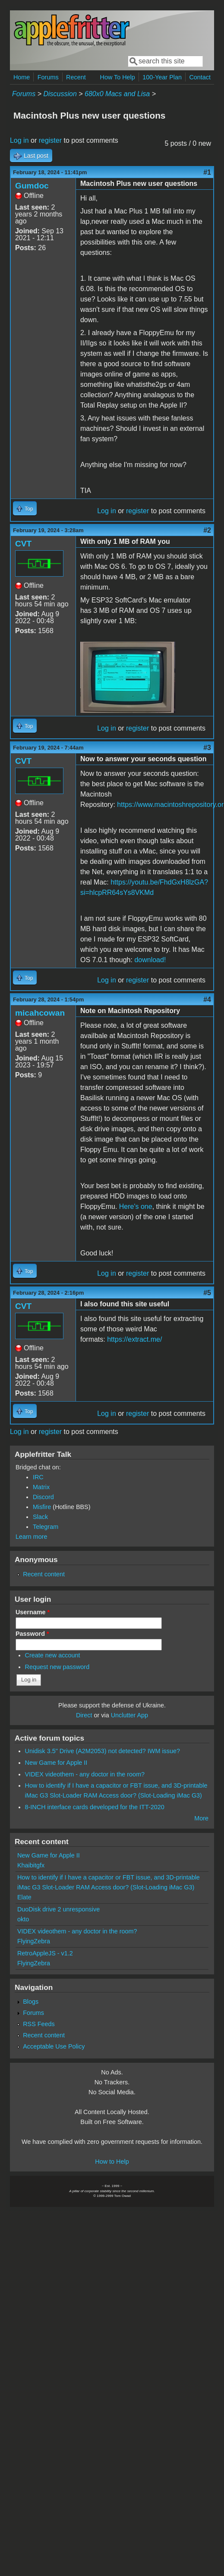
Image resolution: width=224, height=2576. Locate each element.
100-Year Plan (162, 77)
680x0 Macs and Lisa (117, 93)
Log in (19, 140)
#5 (207, 1292)
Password (32, 1633)
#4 (207, 999)
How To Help (117, 77)
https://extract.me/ (134, 1339)
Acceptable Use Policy (54, 2046)
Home (21, 77)
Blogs (30, 2001)
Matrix (41, 1487)
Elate (24, 1897)
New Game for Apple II (56, 1762)
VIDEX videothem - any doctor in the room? (85, 1774)
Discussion (59, 93)
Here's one (135, 1206)
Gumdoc (32, 185)
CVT (23, 543)
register (50, 140)
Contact (200, 77)
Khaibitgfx (30, 1865)
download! (150, 959)
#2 (207, 530)
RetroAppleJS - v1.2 (45, 1953)
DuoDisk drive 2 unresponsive (58, 1909)
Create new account (52, 1655)
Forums (48, 77)
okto (23, 1919)
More (201, 1818)
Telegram (45, 1526)
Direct (84, 1715)
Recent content (44, 1574)
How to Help (112, 2161)
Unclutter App (129, 1715)
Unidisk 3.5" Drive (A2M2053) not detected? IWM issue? (102, 1751)
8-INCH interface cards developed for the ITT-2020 (94, 1807)
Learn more (31, 1536)
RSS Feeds (39, 2024)
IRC (38, 1477)
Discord (43, 1497)
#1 (207, 172)
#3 (207, 747)
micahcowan (40, 1012)
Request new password (57, 1666)
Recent (76, 77)
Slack (40, 1516)
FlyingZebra (33, 1941)
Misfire (42, 1506)
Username (33, 1612)
